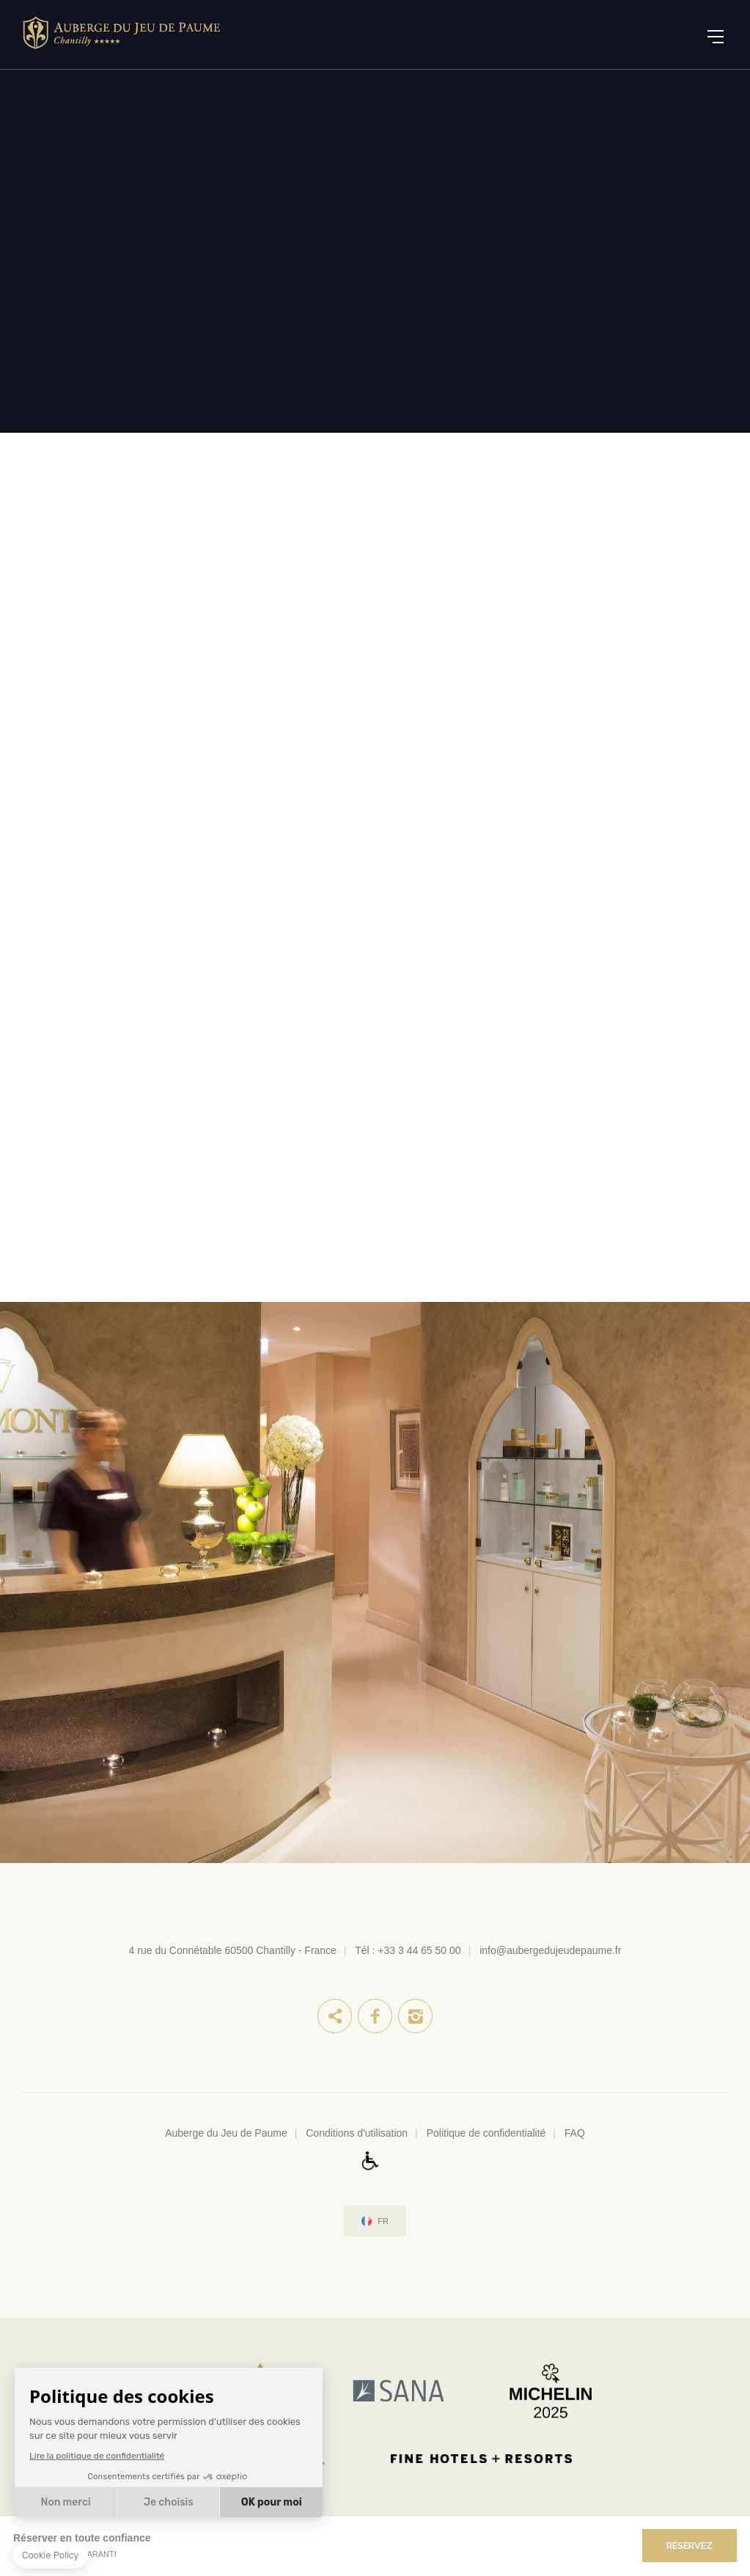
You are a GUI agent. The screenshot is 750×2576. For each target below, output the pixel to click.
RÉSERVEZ (689, 2545)
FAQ (575, 2133)
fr (383, 2221)
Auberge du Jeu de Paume (226, 2133)
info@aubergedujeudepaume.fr (550, 1950)
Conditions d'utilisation (357, 2133)
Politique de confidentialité (486, 2133)
